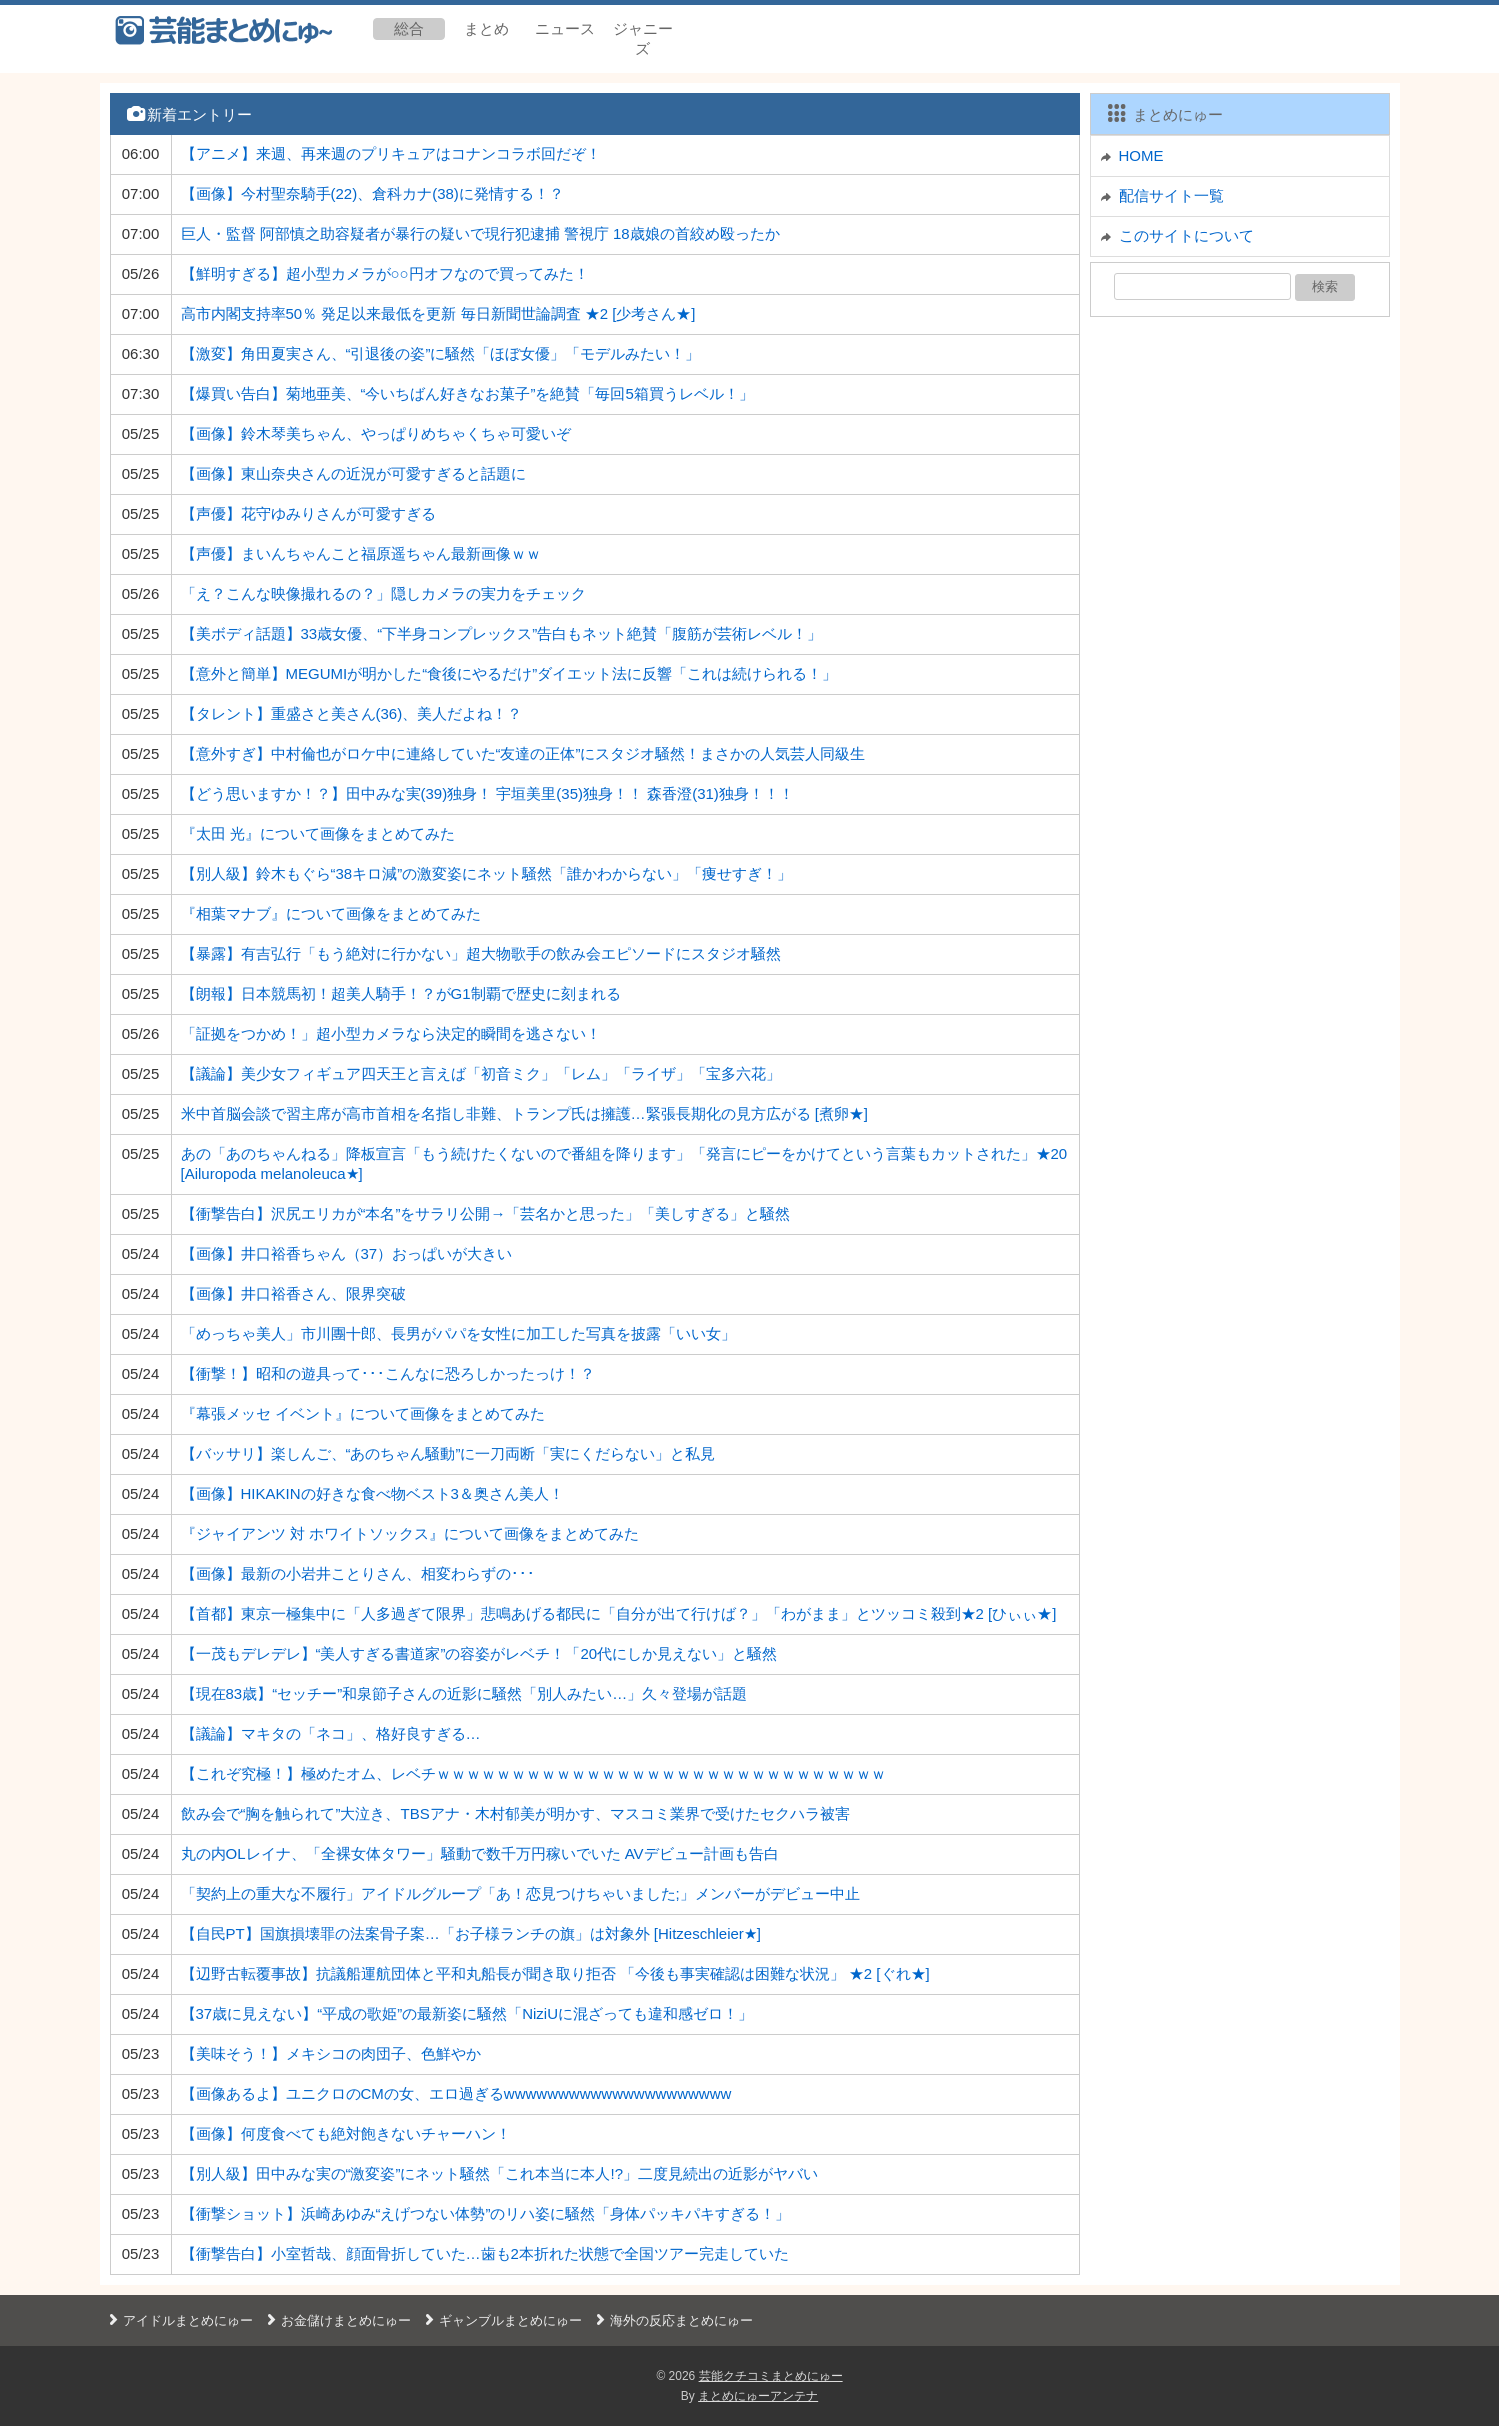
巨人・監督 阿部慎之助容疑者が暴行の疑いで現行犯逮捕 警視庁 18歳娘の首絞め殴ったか (480, 233)
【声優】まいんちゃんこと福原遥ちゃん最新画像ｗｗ (361, 553)
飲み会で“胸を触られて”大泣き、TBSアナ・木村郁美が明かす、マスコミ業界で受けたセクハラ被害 (515, 1813)
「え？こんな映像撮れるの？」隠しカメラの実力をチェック (383, 593)
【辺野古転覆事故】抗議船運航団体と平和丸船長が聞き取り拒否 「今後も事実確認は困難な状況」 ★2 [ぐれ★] (555, 1973)
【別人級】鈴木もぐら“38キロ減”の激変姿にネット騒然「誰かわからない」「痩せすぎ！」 (487, 873)
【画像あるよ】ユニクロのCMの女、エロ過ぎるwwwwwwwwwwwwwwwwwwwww (456, 2093)
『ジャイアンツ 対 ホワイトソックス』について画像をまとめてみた (410, 1533)
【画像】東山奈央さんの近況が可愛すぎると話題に (353, 473)
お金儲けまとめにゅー (337, 2320)
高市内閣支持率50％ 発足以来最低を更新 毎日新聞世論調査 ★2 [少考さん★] (438, 313)
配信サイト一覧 (1171, 195)
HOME (1141, 155)
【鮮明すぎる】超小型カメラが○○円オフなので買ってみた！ (385, 273)
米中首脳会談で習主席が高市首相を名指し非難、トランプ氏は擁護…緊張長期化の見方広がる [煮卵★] (525, 1113)
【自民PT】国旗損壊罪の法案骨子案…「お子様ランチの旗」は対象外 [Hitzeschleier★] (471, 1933)
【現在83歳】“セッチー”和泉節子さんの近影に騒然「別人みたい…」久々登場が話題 (464, 1693)
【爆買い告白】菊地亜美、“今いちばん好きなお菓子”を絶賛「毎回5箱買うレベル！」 (467, 393)
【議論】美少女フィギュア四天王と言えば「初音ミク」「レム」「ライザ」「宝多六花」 (481, 1073)
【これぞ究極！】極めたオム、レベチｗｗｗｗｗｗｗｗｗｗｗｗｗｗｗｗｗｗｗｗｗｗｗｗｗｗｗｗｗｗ (533, 1773)
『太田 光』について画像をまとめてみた (318, 833)
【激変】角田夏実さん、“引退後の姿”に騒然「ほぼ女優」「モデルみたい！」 (441, 353)
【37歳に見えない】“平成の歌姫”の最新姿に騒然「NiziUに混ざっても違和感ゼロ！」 (467, 2013)
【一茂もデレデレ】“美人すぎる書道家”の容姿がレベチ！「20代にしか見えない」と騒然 (479, 1653)
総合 (409, 28)
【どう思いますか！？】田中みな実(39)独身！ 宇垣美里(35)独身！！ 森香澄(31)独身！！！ (487, 793)
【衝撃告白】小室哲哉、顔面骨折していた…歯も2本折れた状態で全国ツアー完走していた (485, 2253)
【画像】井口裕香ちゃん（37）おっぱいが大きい (347, 1253)
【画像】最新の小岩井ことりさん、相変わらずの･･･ (358, 1573)
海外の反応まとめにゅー (672, 2320)
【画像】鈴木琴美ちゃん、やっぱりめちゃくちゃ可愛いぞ (376, 433)
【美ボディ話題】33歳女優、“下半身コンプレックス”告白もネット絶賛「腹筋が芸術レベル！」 (502, 633)
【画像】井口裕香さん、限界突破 (293, 1293)
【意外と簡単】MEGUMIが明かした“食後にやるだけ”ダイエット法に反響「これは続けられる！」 (509, 673)
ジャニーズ (643, 38)
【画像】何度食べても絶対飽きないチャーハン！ (346, 2133)
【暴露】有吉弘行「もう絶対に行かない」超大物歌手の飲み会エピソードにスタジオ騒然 (481, 953)
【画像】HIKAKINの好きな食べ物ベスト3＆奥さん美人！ (372, 1493)
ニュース (565, 28)
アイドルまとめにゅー (179, 2320)
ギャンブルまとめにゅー (501, 2320)
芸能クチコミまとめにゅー (771, 2376)
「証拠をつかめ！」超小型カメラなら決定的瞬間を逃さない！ (391, 1033)
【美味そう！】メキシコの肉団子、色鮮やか (331, 2053)
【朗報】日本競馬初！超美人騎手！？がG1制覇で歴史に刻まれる (401, 993)
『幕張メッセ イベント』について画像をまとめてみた (363, 1413)
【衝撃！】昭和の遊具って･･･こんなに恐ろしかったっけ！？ (388, 1373)
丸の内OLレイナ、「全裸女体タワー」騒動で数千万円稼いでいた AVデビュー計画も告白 (480, 1853)
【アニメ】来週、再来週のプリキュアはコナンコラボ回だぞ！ (391, 153)
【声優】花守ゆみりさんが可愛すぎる (308, 513)
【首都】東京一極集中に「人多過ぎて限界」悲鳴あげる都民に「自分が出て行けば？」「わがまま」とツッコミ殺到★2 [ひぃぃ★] (619, 1613)
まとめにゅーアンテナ (758, 2396)
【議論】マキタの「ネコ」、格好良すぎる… (331, 1733)
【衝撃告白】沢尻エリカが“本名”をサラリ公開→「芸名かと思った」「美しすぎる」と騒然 (486, 1213)
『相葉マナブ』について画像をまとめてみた (331, 913)
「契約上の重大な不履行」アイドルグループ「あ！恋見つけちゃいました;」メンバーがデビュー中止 (520, 1893)
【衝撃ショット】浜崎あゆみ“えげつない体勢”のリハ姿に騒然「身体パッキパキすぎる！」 (486, 2213)
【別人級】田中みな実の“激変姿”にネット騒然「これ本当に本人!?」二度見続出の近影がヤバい (500, 2173)
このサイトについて (1186, 235)
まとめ (486, 28)
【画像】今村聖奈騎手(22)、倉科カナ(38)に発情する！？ (372, 193)
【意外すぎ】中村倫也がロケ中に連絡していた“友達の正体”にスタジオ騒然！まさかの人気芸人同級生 (523, 753)
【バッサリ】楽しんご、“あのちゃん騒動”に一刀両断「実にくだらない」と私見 (448, 1453)
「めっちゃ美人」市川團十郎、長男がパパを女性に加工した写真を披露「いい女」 (458, 1333)
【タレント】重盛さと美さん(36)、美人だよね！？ (352, 713)
